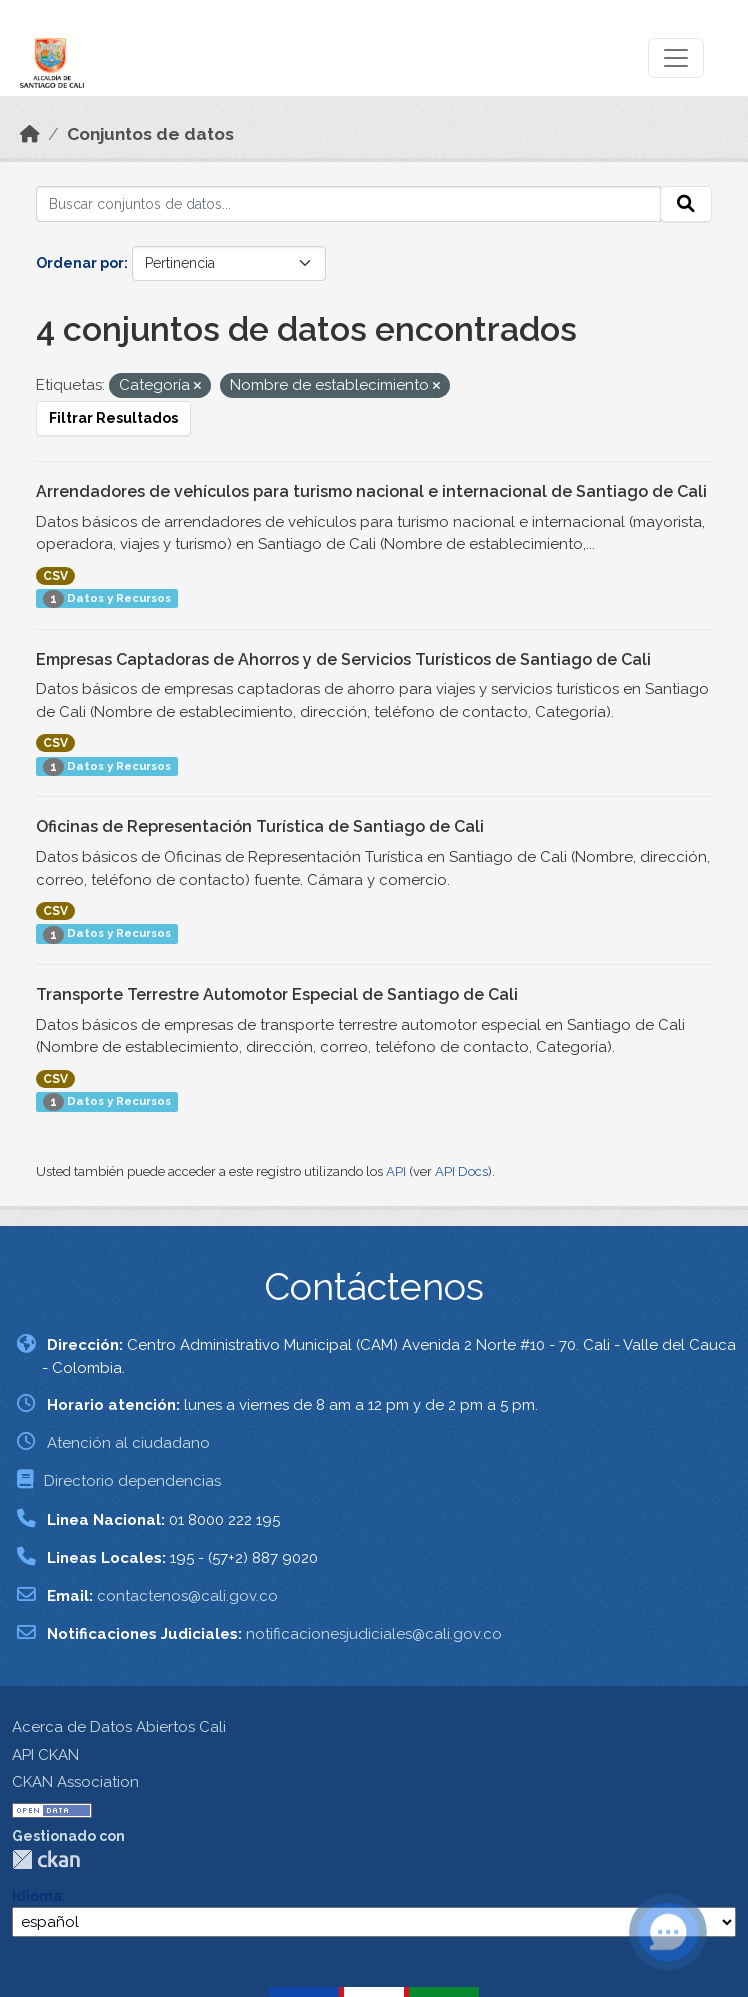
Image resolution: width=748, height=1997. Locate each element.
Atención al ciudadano (128, 1443)
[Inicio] (30, 134)
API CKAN (45, 1755)
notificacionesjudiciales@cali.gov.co (374, 1634)
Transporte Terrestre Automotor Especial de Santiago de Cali (277, 994)
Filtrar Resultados (113, 418)
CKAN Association (75, 1782)
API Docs (461, 1171)
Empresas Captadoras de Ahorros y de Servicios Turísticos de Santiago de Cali (343, 659)
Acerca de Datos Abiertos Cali (119, 1727)
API (396, 1171)
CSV (55, 576)
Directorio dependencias (132, 1481)
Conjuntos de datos (150, 134)
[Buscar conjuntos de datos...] (348, 204)
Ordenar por (80, 263)
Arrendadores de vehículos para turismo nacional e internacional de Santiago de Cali (371, 491)
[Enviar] (686, 204)
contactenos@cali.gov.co (187, 1596)
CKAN (46, 1859)
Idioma (37, 1896)
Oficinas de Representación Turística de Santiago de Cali (260, 826)
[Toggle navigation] (676, 58)
